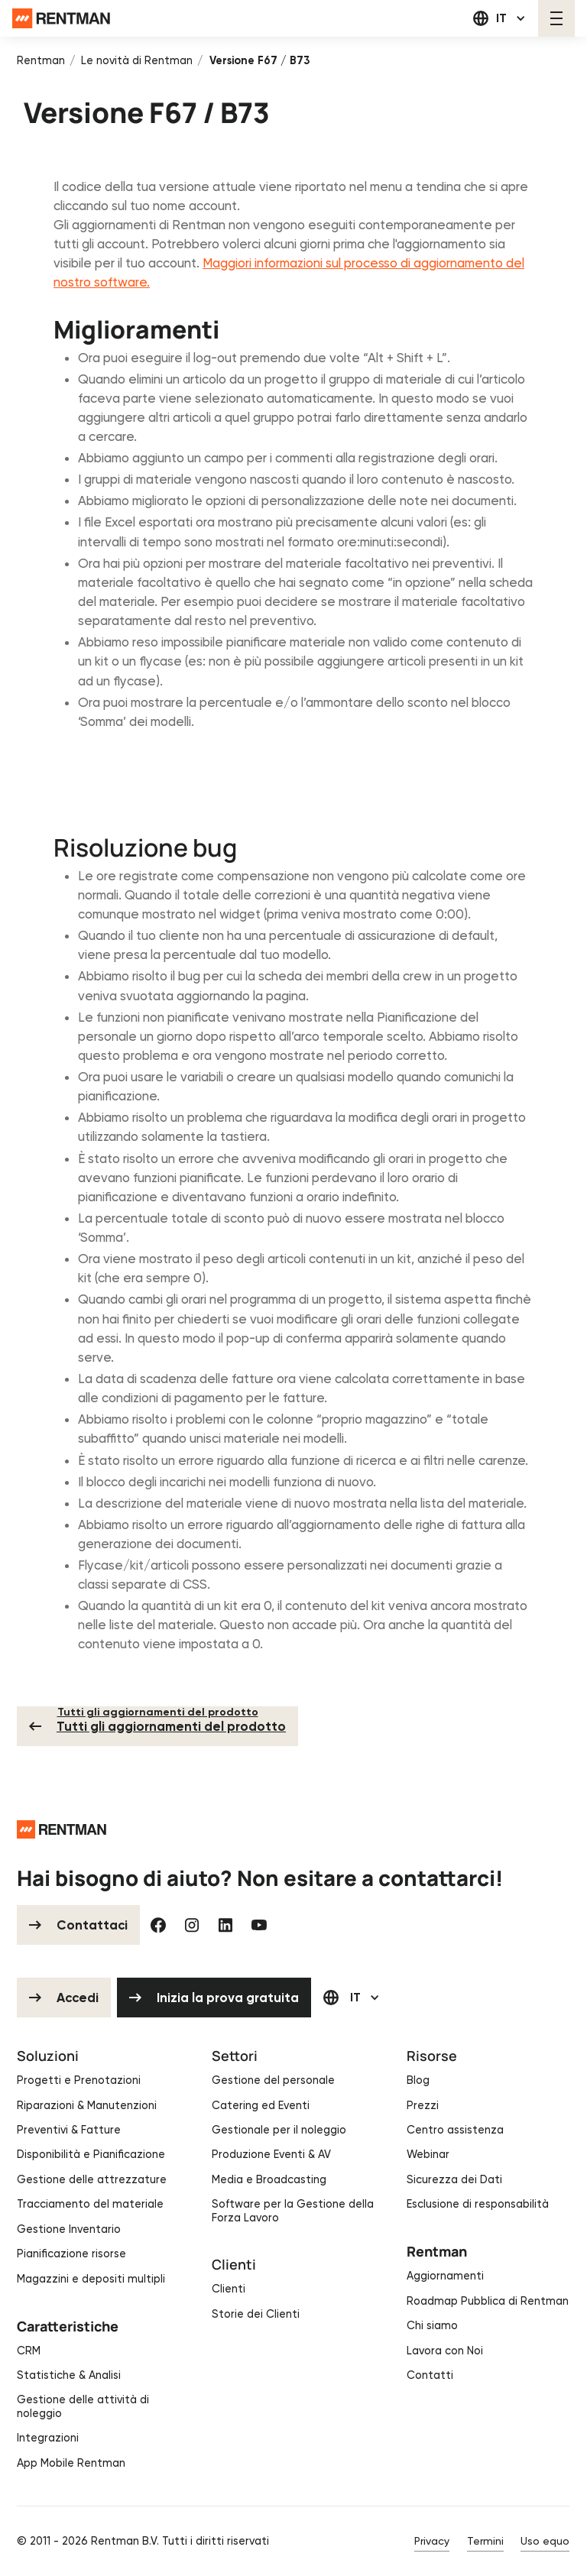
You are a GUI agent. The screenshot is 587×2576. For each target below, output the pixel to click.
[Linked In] (226, 1925)
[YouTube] (260, 1925)
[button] (499, 18)
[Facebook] (159, 1925)
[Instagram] (192, 1925)
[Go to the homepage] (61, 1829)
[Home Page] (61, 18)
